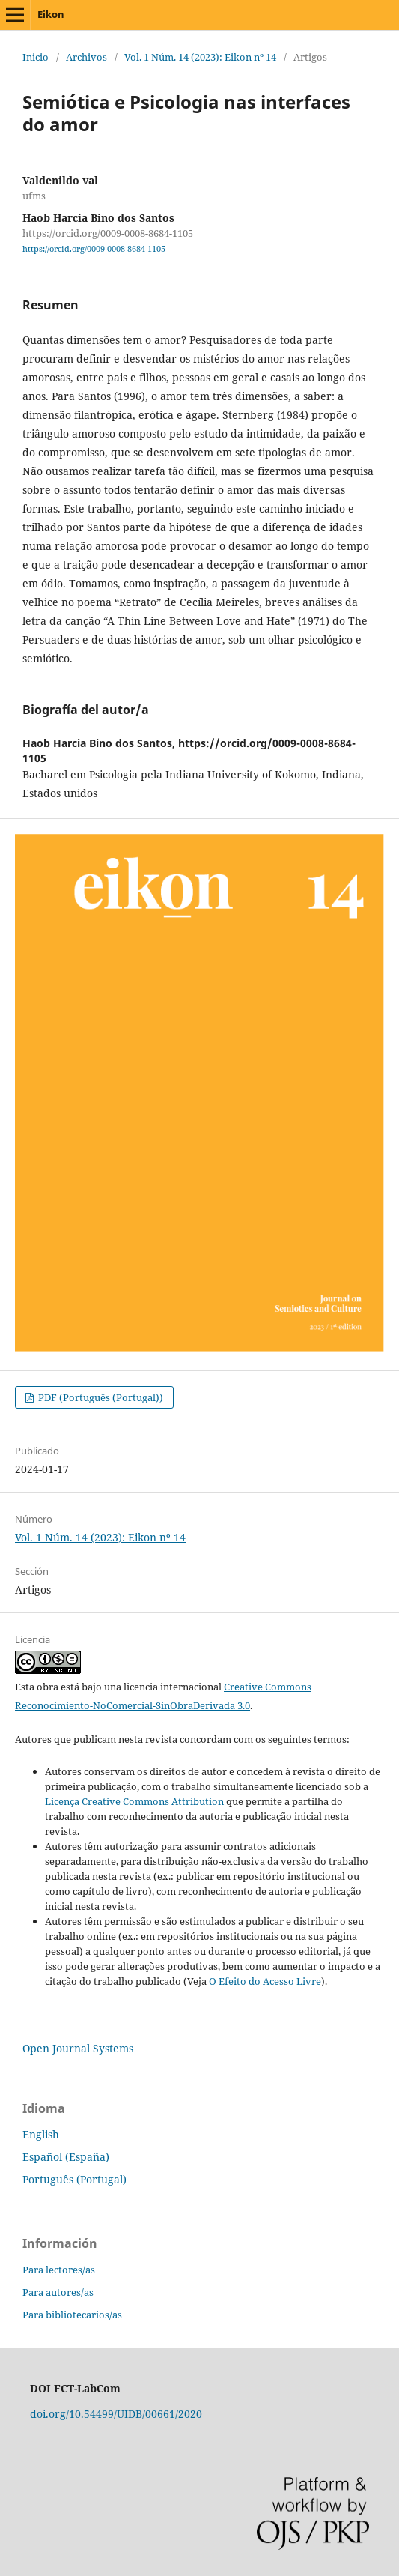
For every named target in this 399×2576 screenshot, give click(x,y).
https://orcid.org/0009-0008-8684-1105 (93, 249)
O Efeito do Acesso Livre (265, 1981)
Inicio (35, 57)
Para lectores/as (58, 2269)
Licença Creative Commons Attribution (134, 1801)
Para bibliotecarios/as (72, 2314)
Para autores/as (58, 2292)
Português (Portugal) (74, 2179)
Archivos (86, 57)
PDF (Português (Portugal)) (99, 1397)
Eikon (50, 14)
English (40, 2134)
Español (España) (65, 2157)
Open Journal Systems (77, 2048)
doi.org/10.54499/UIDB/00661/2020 (116, 2414)
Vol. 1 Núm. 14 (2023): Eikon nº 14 (200, 57)
